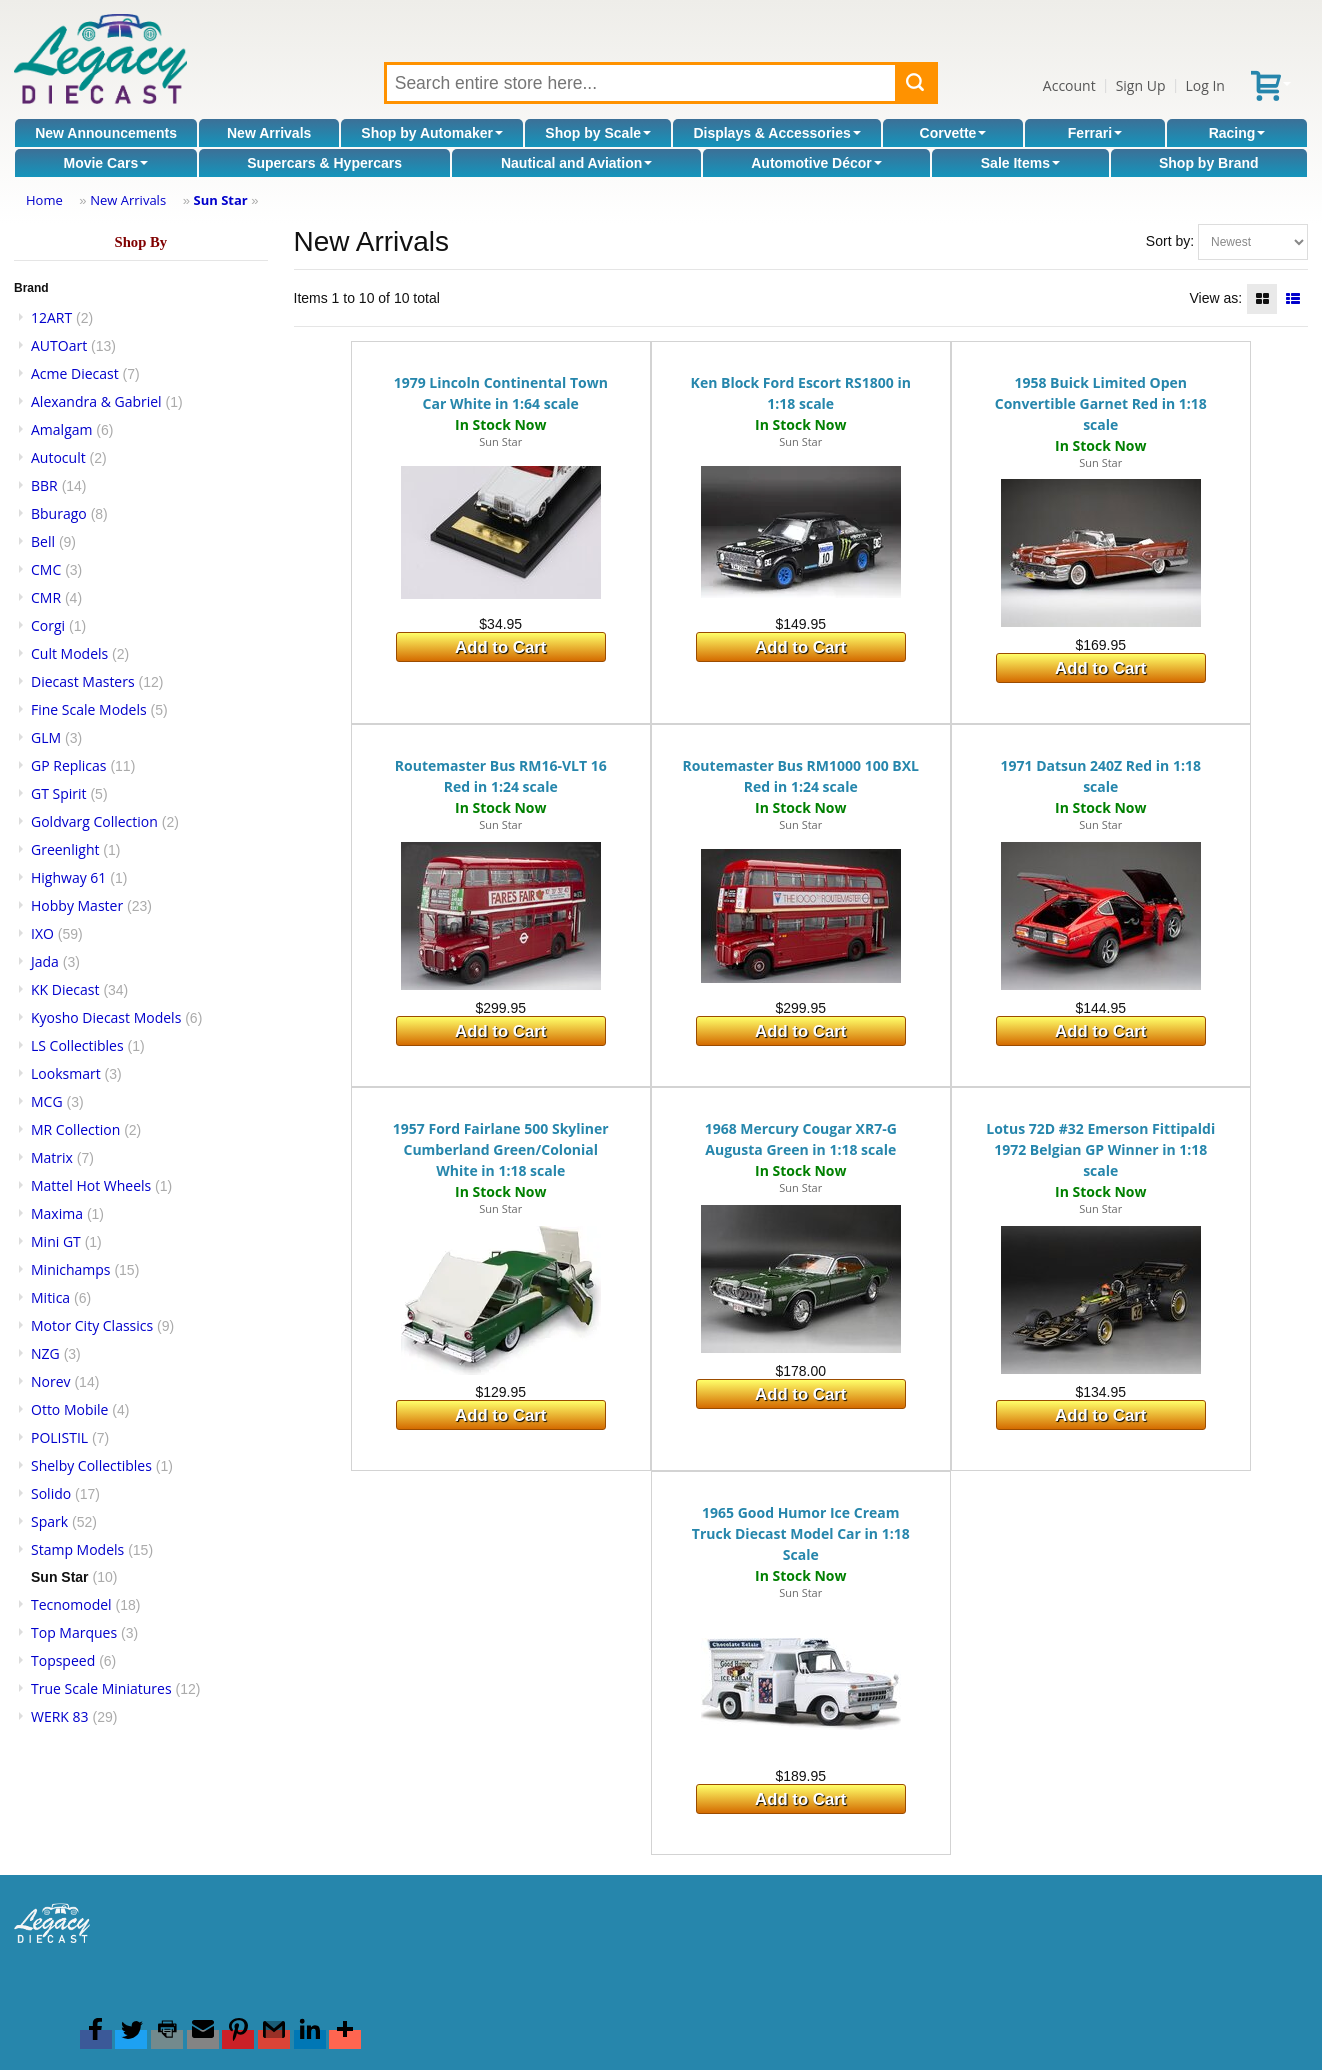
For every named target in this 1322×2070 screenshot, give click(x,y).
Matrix (52, 1157)
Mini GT (56, 1241)
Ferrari (1095, 133)
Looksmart (66, 1073)
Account (1069, 85)
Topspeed (63, 1660)
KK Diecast (65, 989)
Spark (49, 1521)
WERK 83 (60, 1716)
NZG (45, 1353)
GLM (46, 737)
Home (44, 200)
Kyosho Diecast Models (106, 1017)
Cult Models (69, 653)
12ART (51, 317)
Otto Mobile (69, 1409)
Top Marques (74, 1632)
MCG (47, 1101)
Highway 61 (68, 877)
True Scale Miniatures (101, 1688)
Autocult (58, 457)
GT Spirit (59, 793)
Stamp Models (77, 1549)
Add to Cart (500, 647)
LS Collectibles (77, 1045)
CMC (46, 569)
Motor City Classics (92, 1325)
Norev (51, 1381)
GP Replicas (69, 765)
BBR (44, 485)
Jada (45, 961)
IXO (42, 933)
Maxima (57, 1213)
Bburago (59, 513)
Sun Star (221, 200)
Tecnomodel (71, 1604)
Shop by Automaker (432, 133)
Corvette (953, 133)
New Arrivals (269, 133)
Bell (43, 541)
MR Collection (75, 1129)
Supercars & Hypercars (324, 163)
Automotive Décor (816, 163)
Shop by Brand (1209, 163)
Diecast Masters (83, 681)
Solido (51, 1493)
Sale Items (1020, 163)
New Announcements (106, 133)
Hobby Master (77, 905)
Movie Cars (105, 163)
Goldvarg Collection (94, 821)
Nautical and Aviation (576, 163)
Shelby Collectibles (91, 1465)
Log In (1204, 85)
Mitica (50, 1297)
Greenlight (65, 849)
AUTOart (59, 345)
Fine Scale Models (89, 709)
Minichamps (71, 1269)
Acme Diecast (75, 373)
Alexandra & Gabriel (96, 401)
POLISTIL (59, 1437)
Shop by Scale (598, 133)
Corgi (48, 625)
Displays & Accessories (776, 133)
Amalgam (61, 429)
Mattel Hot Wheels (91, 1185)
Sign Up (1141, 85)
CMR (46, 597)
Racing (1237, 133)
